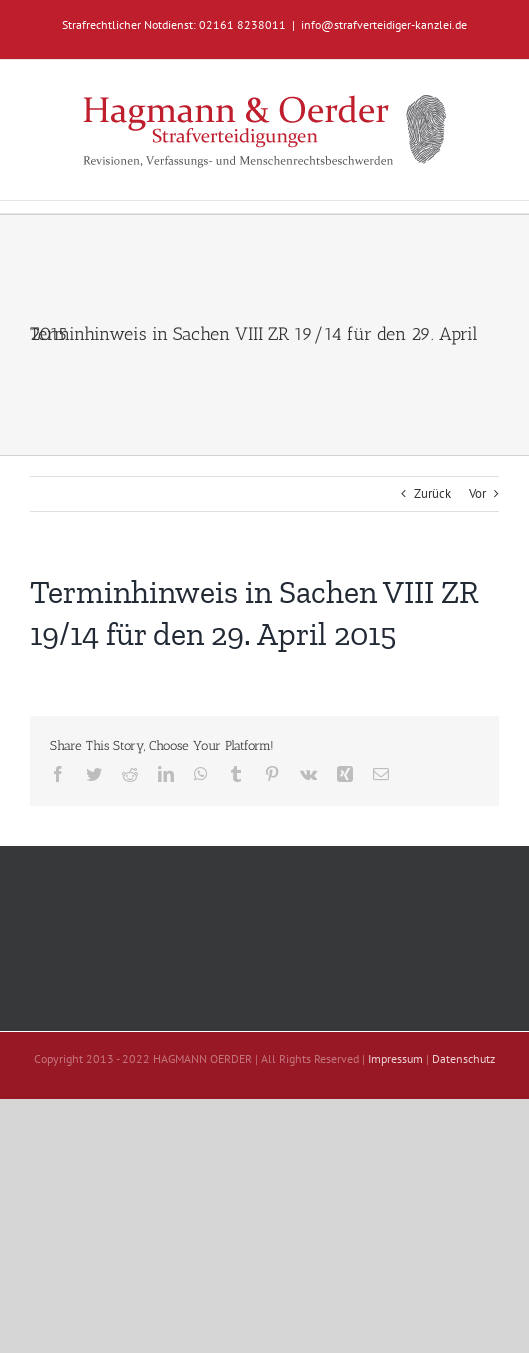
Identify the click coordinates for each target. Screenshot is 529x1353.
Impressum (395, 1058)
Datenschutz (463, 1058)
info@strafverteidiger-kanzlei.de (384, 24)
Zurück (432, 493)
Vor (477, 493)
